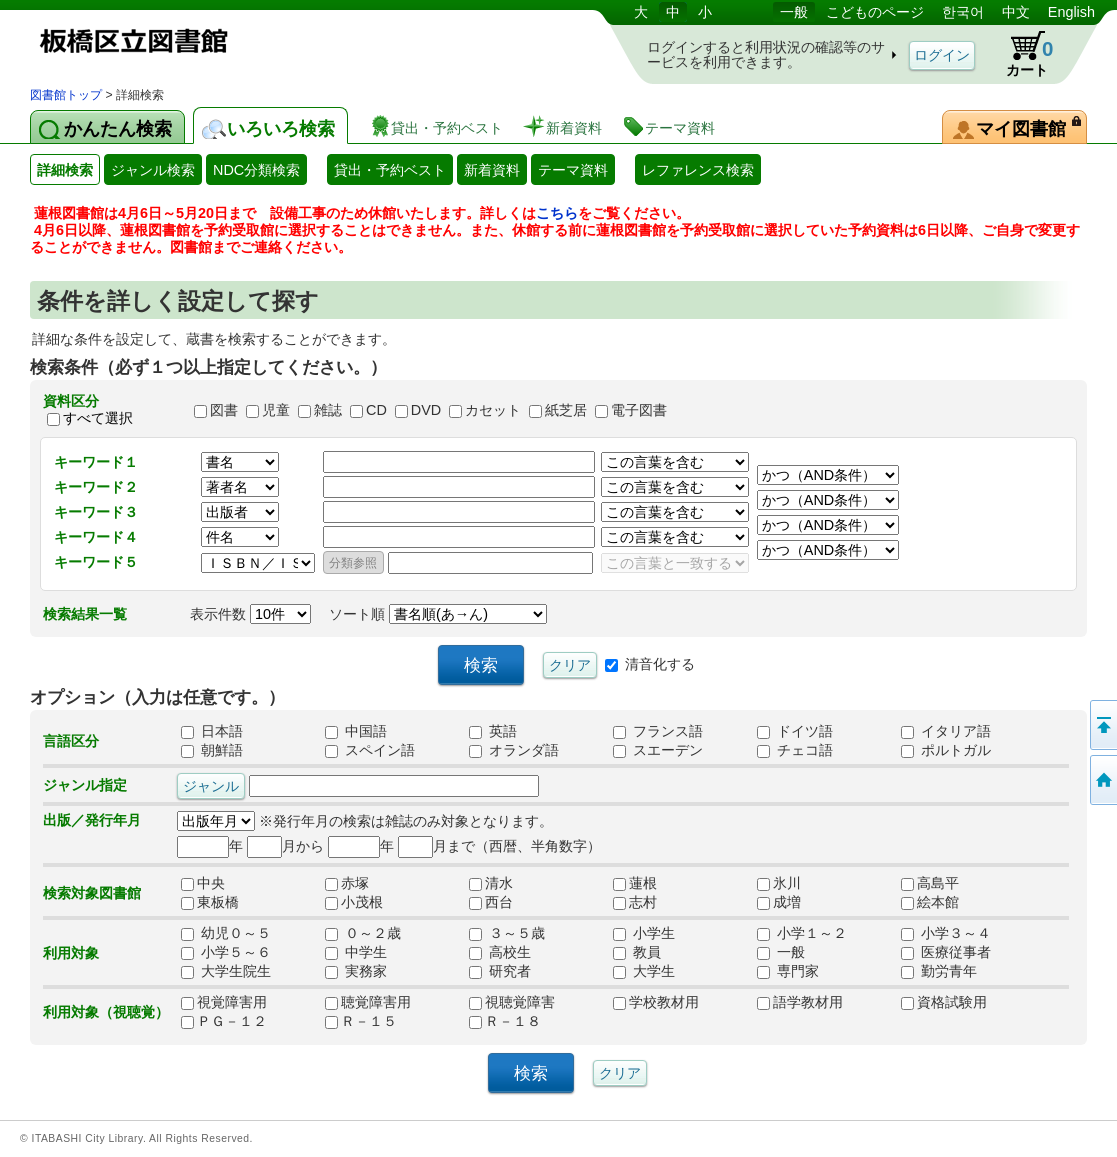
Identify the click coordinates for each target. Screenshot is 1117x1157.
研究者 (500, 971)
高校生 (500, 952)
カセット (493, 410)
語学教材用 (800, 1002)
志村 (642, 902)
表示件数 (250, 614)
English (1071, 12)
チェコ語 (795, 750)
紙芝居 (566, 410)
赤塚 (354, 883)
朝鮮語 (212, 750)
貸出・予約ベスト (390, 170)
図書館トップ (66, 95)
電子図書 (639, 410)
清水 (498, 883)
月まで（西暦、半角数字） (499, 846)
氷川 (779, 883)
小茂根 (354, 902)
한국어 (963, 12)
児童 (276, 410)
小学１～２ (802, 933)
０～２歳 (363, 933)
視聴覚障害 (512, 1002)
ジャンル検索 (153, 170)
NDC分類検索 (256, 170)
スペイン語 (370, 750)
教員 (637, 952)
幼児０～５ (226, 933)
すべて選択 (98, 418)
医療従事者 (946, 952)
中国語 (356, 731)
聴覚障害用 (368, 1002)
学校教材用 (656, 1002)
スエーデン (658, 750)
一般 (794, 12)
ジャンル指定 (85, 785)
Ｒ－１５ (361, 1021)
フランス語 (658, 731)
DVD (426, 410)
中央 (210, 883)
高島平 (930, 883)
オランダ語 (514, 750)
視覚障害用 (224, 1002)
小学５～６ (226, 952)
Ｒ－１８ (505, 1021)
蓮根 (642, 883)
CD (376, 410)
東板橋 (210, 902)
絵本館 (930, 902)
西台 (498, 902)
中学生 (356, 952)
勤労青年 (939, 971)
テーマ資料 (573, 170)
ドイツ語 (795, 731)
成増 (786, 902)
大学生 (644, 971)
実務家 (356, 971)
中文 (1016, 12)
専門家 (788, 971)
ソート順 (438, 614)
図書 (224, 410)
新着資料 (492, 170)
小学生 (644, 933)
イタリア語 (946, 731)
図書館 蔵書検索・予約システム (240, 42)
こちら (557, 213)
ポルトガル (946, 750)
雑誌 (328, 410)
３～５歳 (507, 933)
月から (285, 846)
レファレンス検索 (698, 170)
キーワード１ (96, 462)
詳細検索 (65, 170)
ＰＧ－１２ (224, 1021)
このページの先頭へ (1102, 725)
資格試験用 (944, 1002)
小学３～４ (946, 933)
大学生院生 (226, 971)
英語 (493, 731)
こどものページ (875, 12)
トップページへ (1102, 780)
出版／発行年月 (92, 820)
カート (1020, 54)
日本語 (212, 731)
